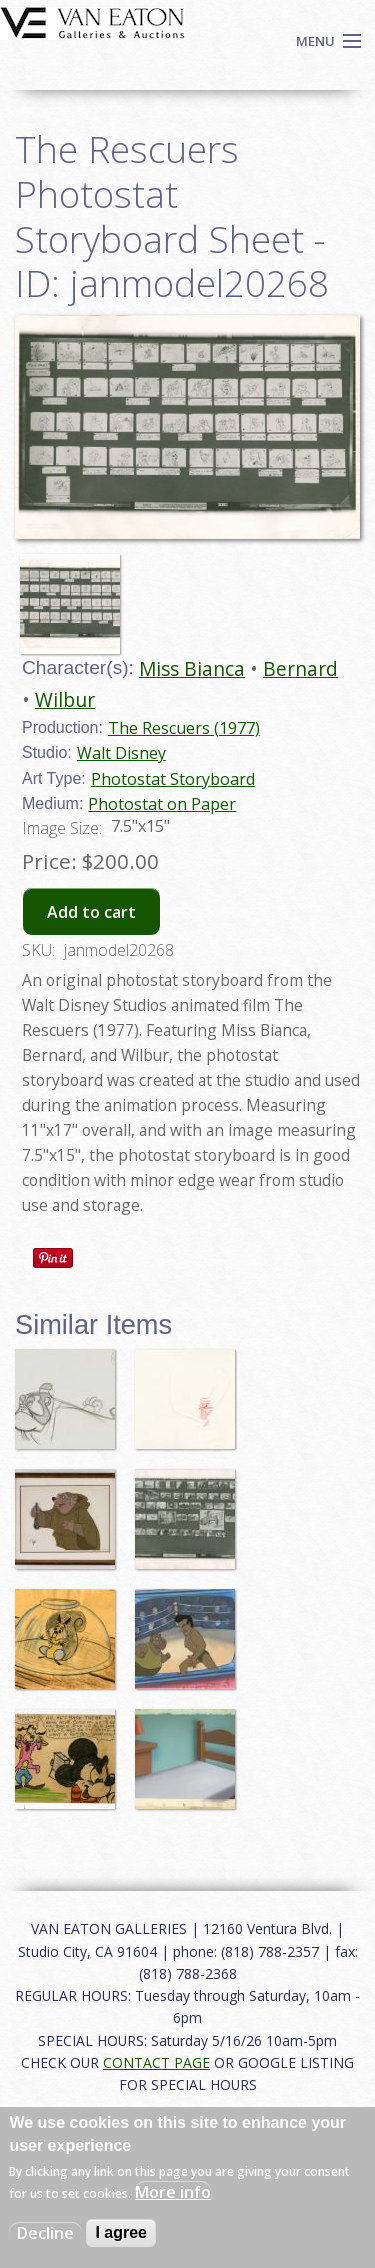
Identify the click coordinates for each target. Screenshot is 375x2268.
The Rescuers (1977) (184, 728)
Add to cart (91, 912)
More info (173, 2192)
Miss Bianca (192, 668)
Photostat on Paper (162, 804)
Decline (45, 2233)
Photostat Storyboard (173, 779)
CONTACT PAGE (156, 2062)
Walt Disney (121, 753)
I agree (121, 2232)
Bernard (300, 668)
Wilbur (65, 699)
